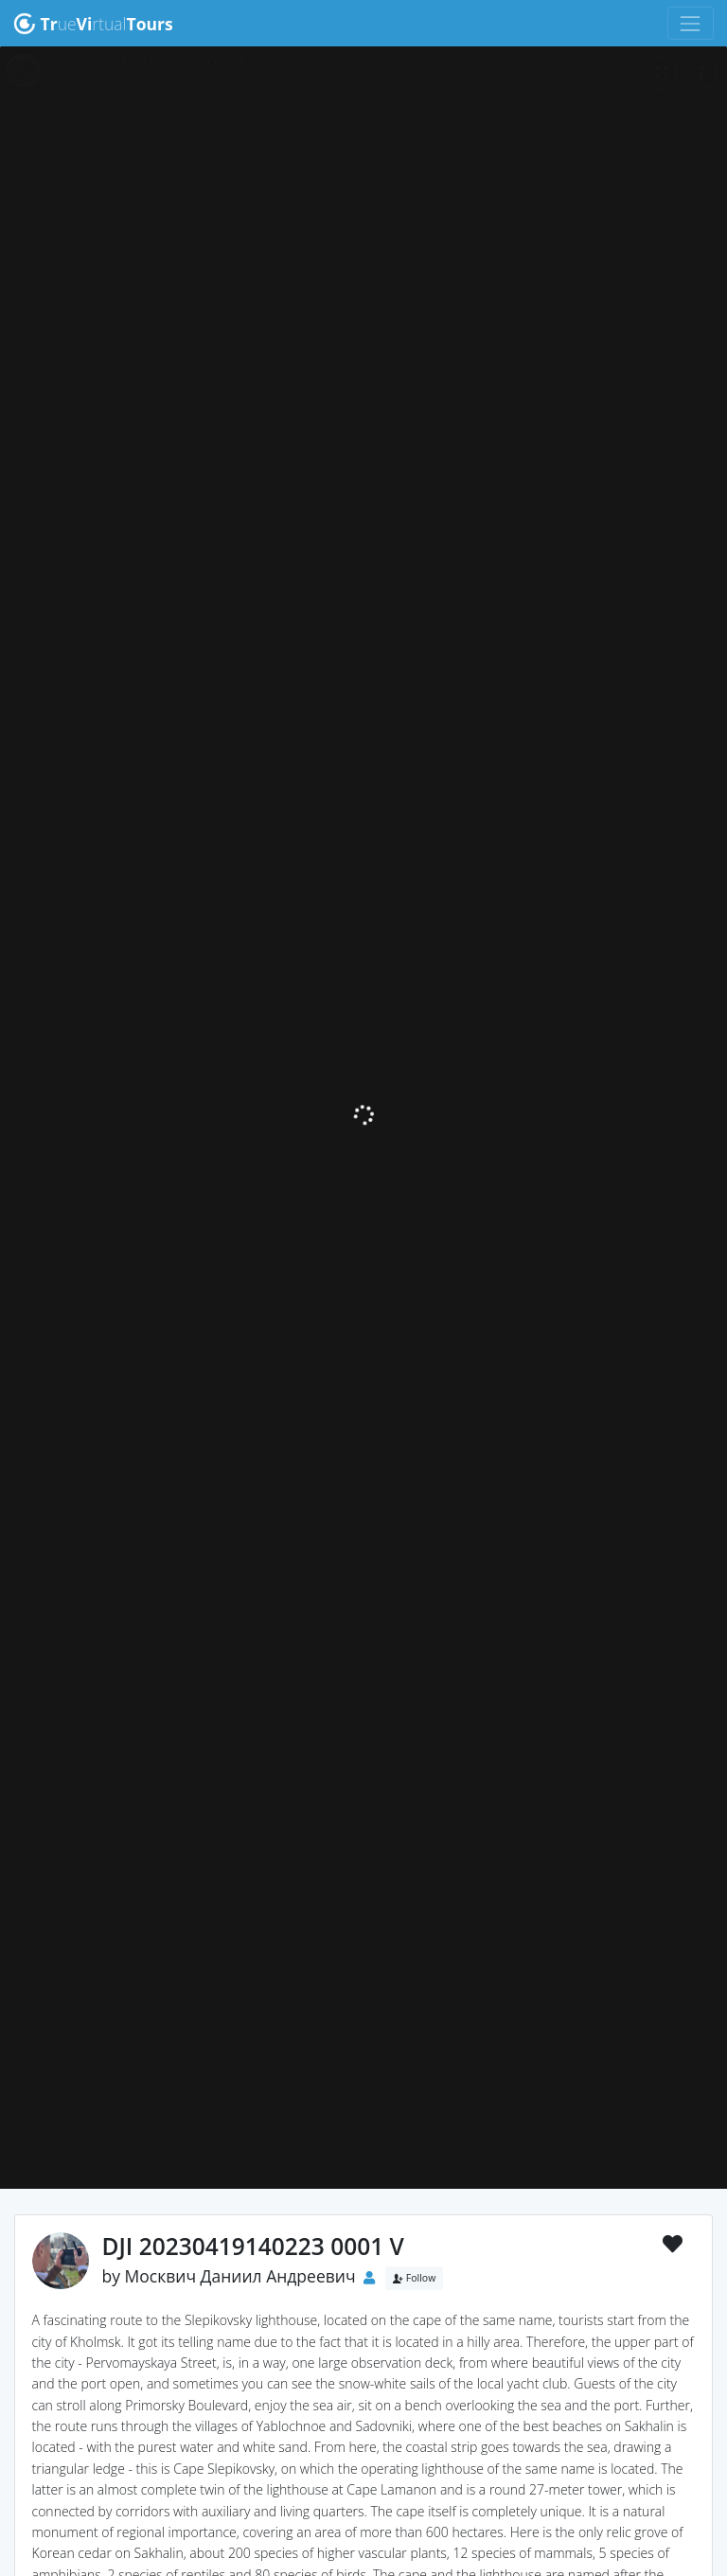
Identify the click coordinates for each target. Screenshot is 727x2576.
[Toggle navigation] (690, 23)
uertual (93, 23)
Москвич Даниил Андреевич (240, 2276)
